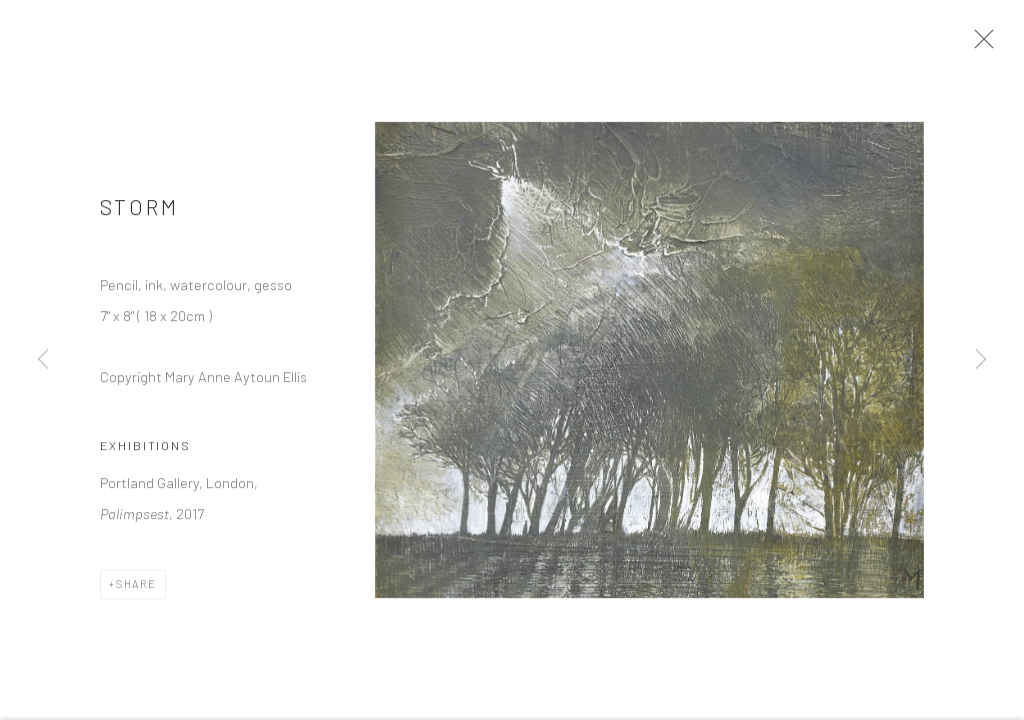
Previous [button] (43, 360)
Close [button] (986, 45)
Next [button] (981, 360)
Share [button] (136, 591)
